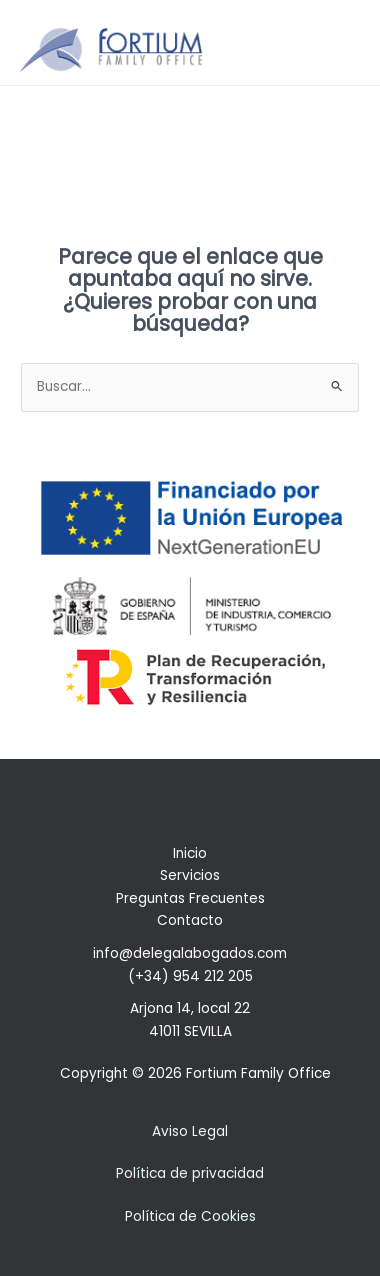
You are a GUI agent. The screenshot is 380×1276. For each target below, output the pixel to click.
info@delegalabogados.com (190, 953)
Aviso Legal (190, 1131)
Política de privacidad (190, 1173)
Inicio (190, 853)
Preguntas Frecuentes (190, 898)
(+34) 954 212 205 (190, 976)
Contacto (190, 920)
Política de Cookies (190, 1216)
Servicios (190, 875)
